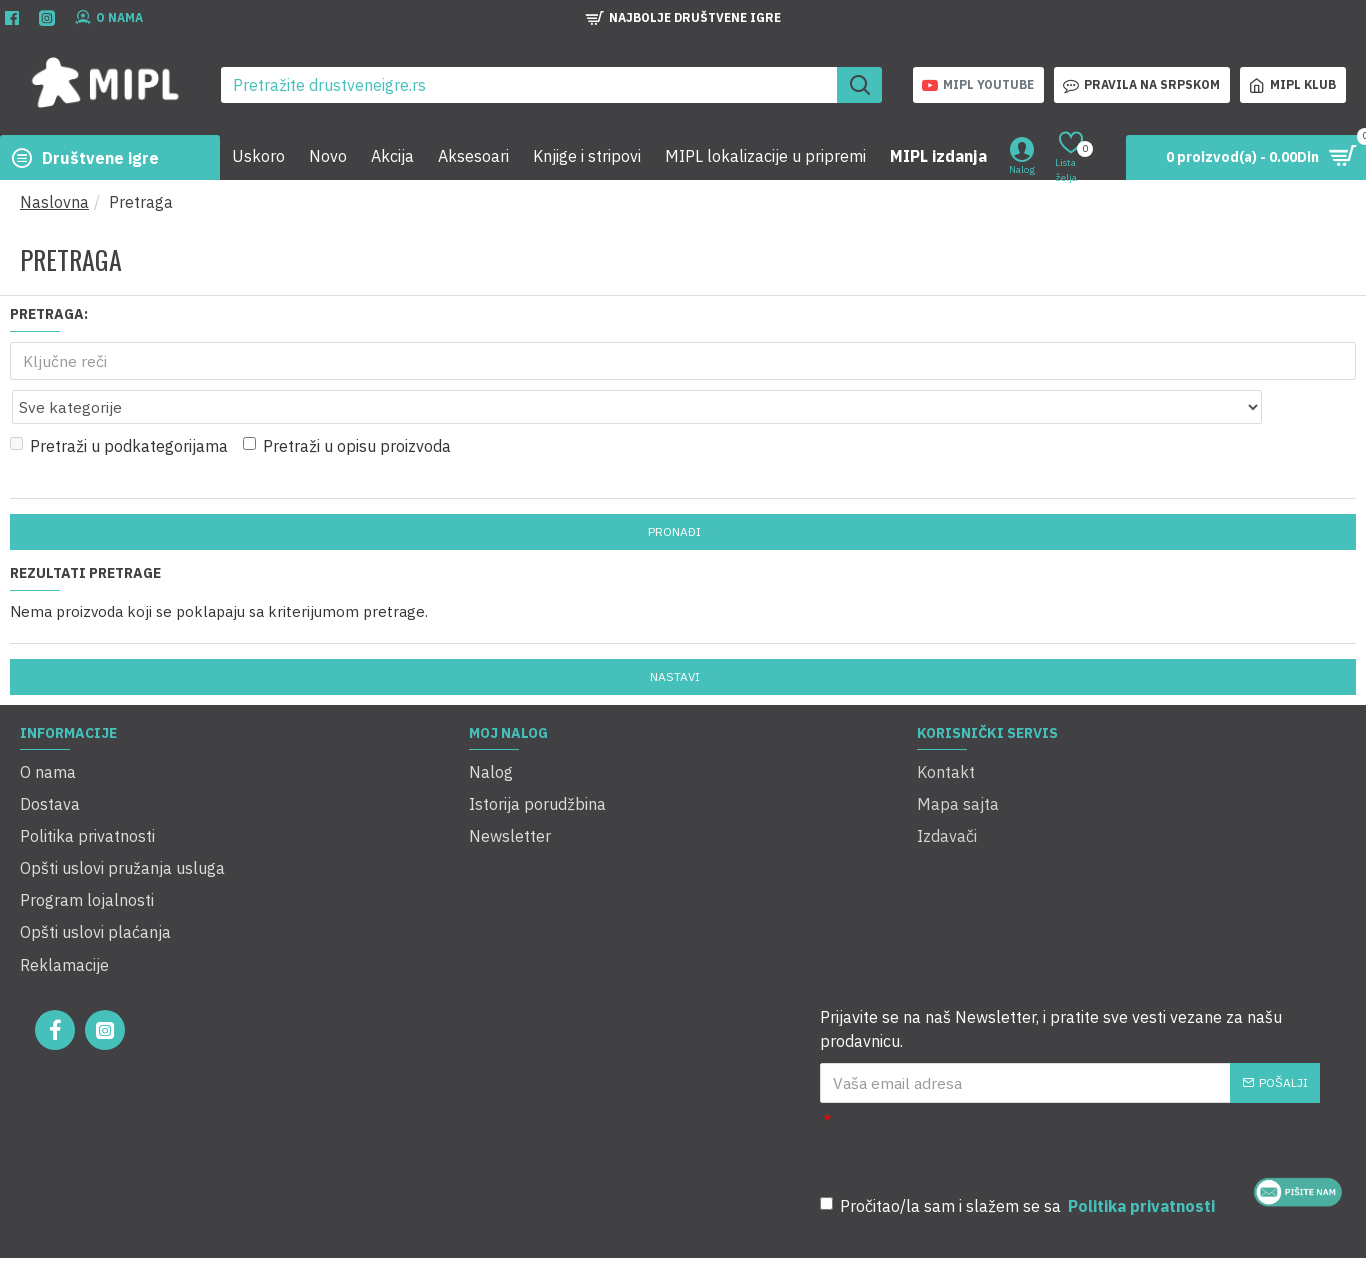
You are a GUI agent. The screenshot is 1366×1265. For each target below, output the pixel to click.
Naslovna (54, 202)
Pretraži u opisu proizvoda (347, 402)
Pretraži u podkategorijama (119, 402)
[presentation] (1110, 1076)
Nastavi (675, 632)
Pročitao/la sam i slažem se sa (1019, 1138)
